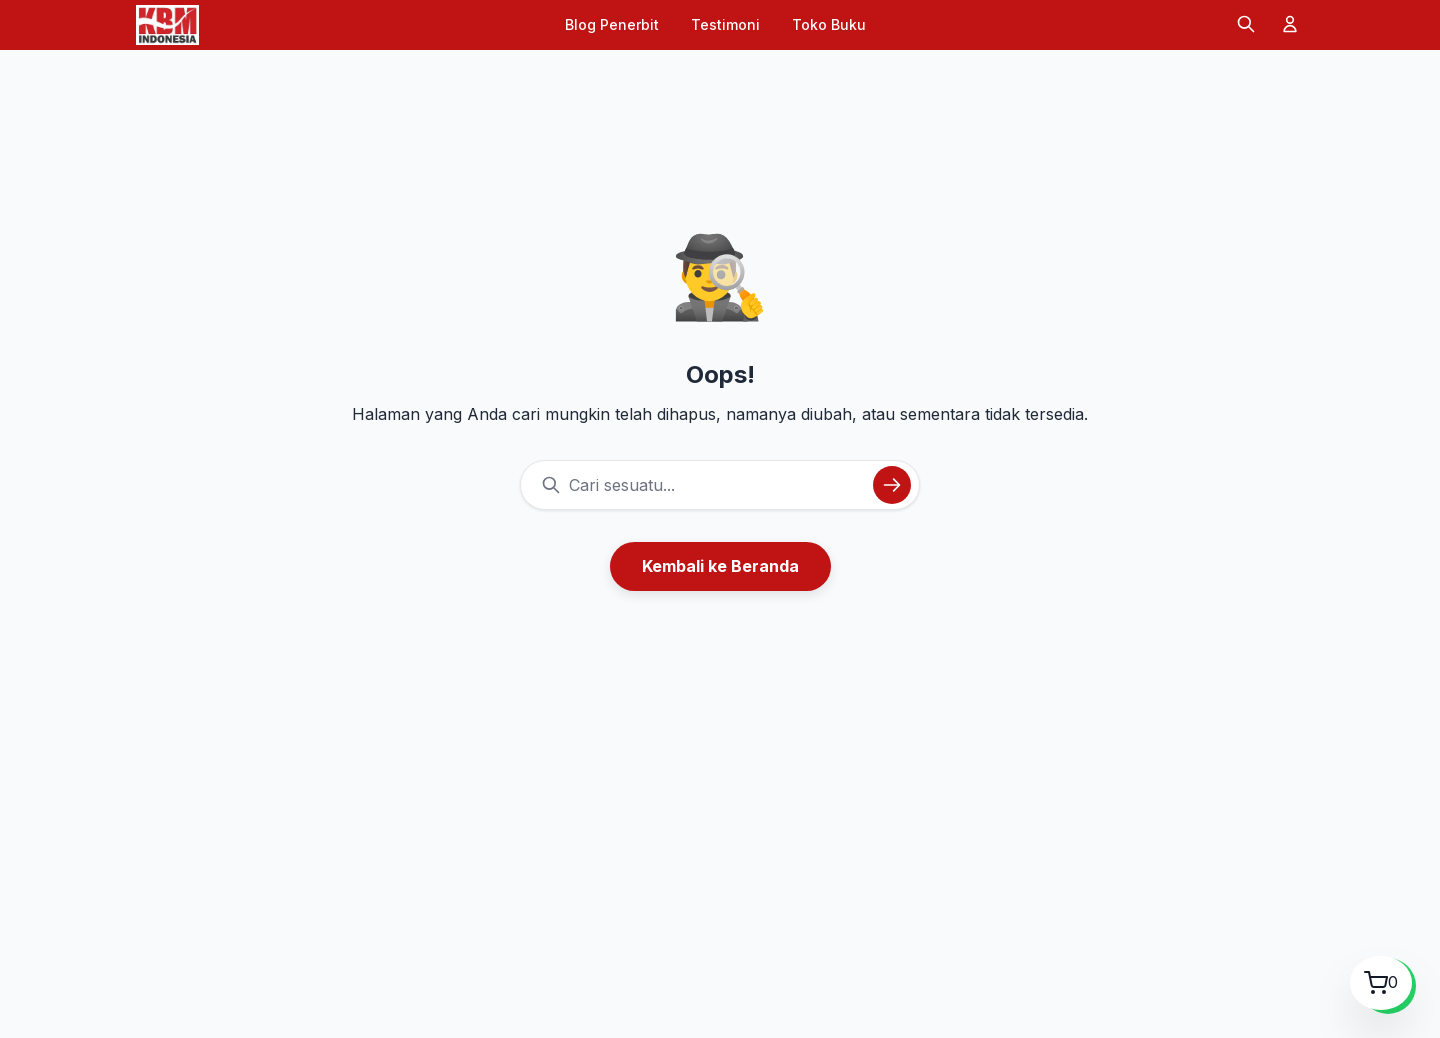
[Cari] (1246, 25)
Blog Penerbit (612, 24)
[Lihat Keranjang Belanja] (1381, 983)
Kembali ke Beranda (720, 566)
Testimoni (725, 24)
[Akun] (1290, 25)
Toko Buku (829, 24)
